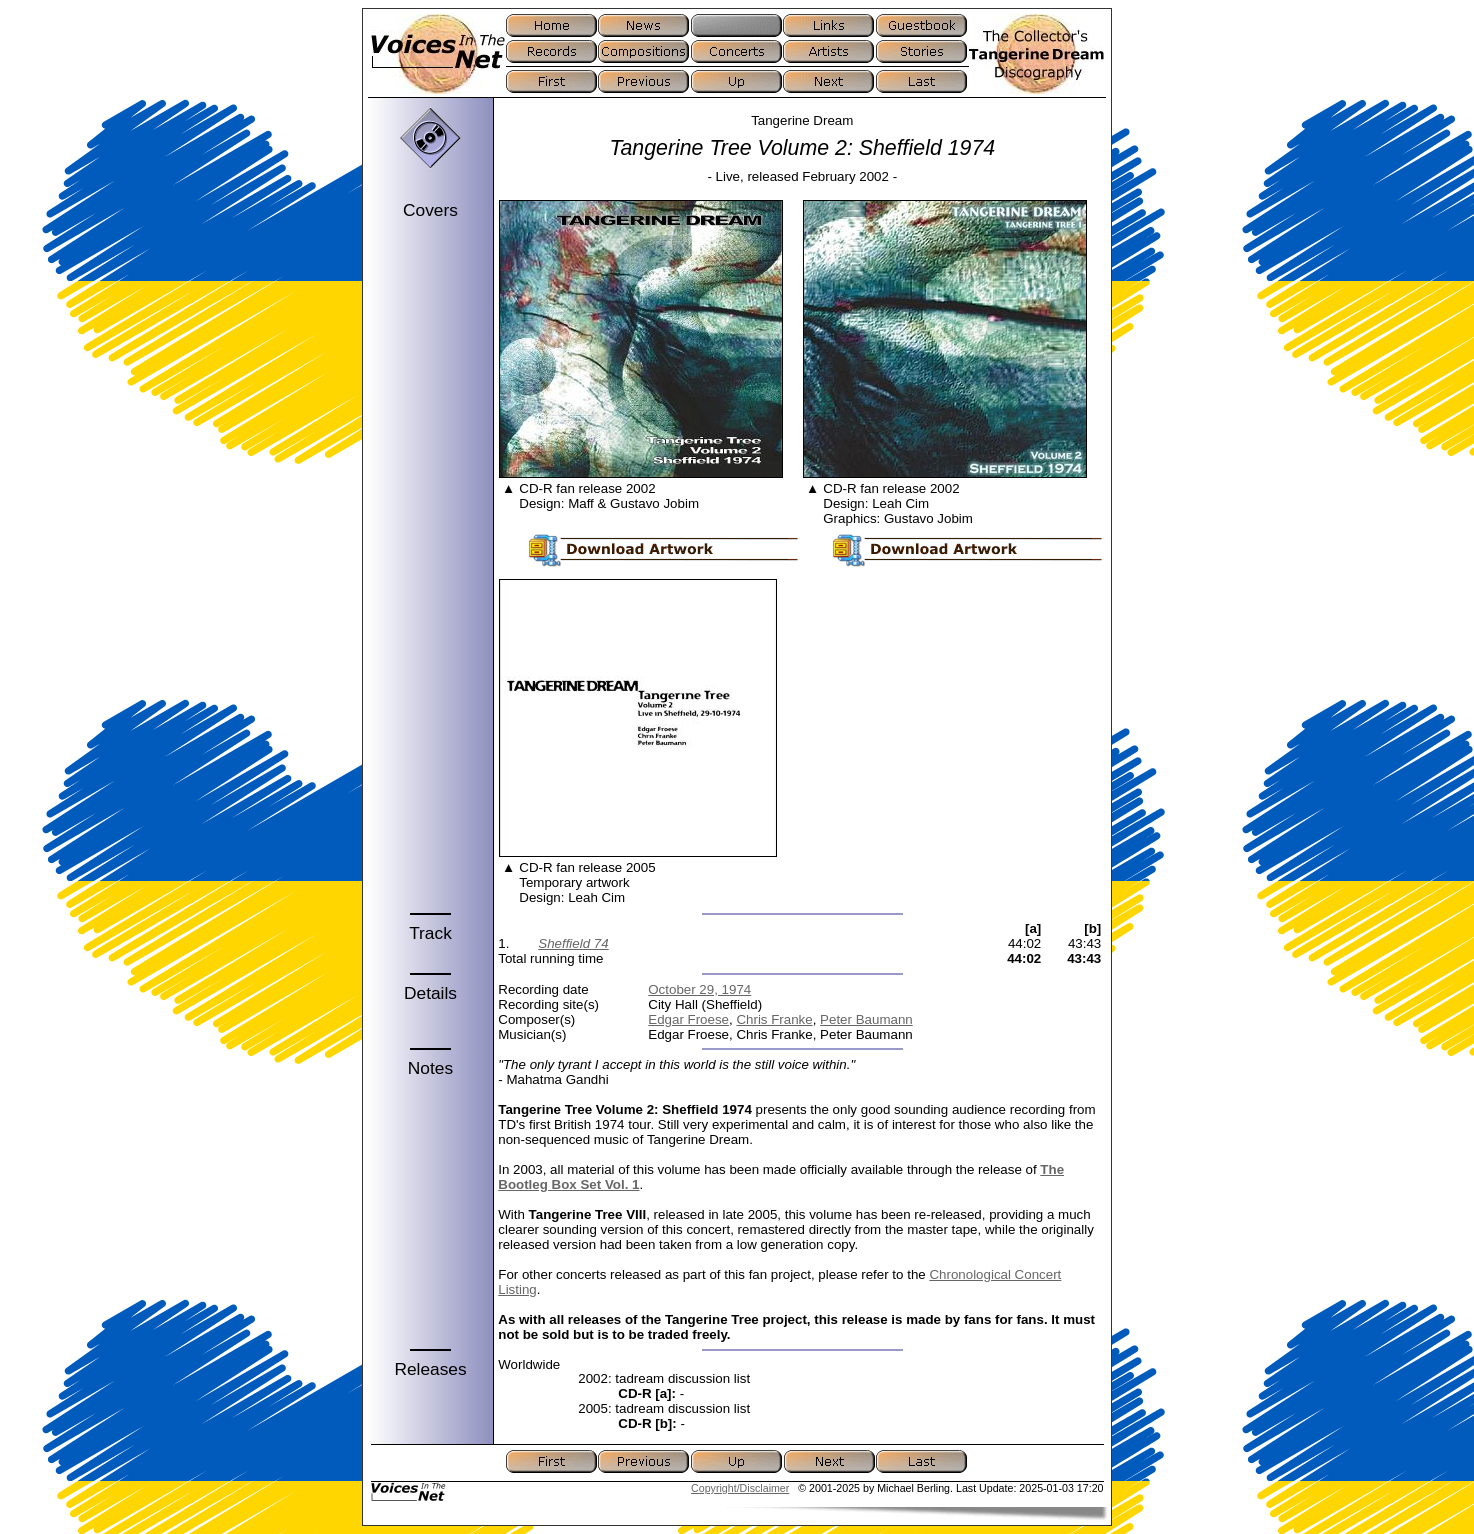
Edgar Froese (688, 1019)
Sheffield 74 (573, 943)
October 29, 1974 (699, 989)
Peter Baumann (866, 1019)
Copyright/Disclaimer (740, 1488)
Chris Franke (774, 1019)
